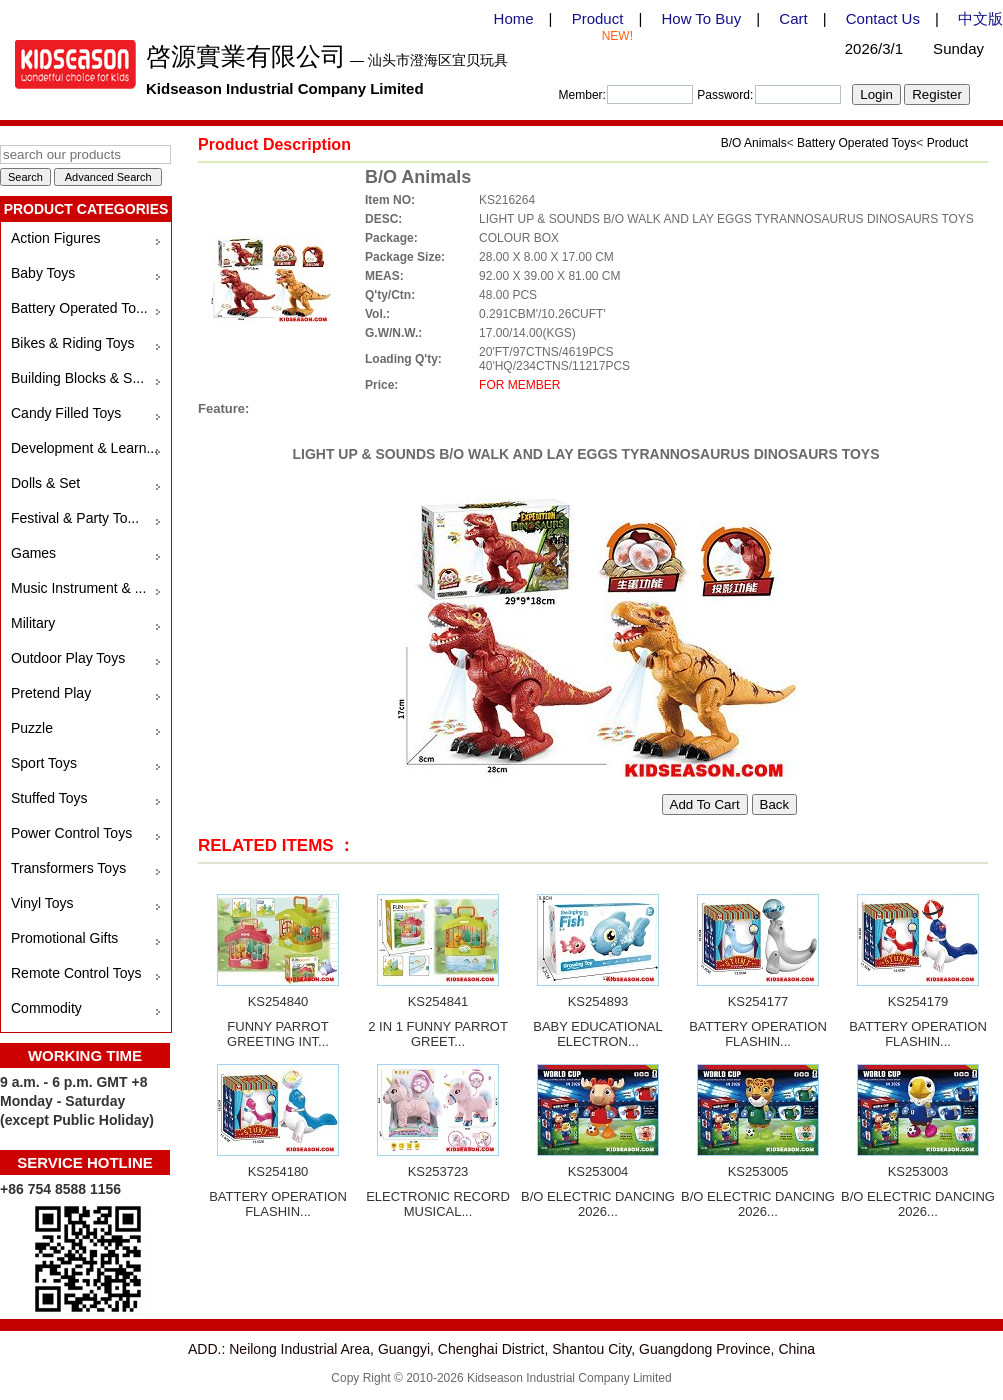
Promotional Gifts (64, 938)
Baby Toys (43, 273)
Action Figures (55, 238)
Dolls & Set (45, 483)
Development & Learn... (84, 448)
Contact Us (883, 18)
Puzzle (32, 728)
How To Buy (701, 18)
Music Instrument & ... (78, 588)
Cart (793, 18)
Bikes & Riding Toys (72, 343)
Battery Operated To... (79, 308)
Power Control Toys (71, 833)
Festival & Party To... (75, 518)
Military (33, 623)
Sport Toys (44, 763)
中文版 (980, 18)
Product (598, 18)
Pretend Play (51, 693)
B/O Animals (754, 143)
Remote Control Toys (76, 973)
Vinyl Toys (42, 903)
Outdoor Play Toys (68, 658)
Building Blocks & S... (77, 378)
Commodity (46, 1008)
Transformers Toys (68, 868)
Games (33, 553)
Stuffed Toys (49, 798)
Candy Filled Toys (66, 413)
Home (514, 18)
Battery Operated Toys (856, 143)
